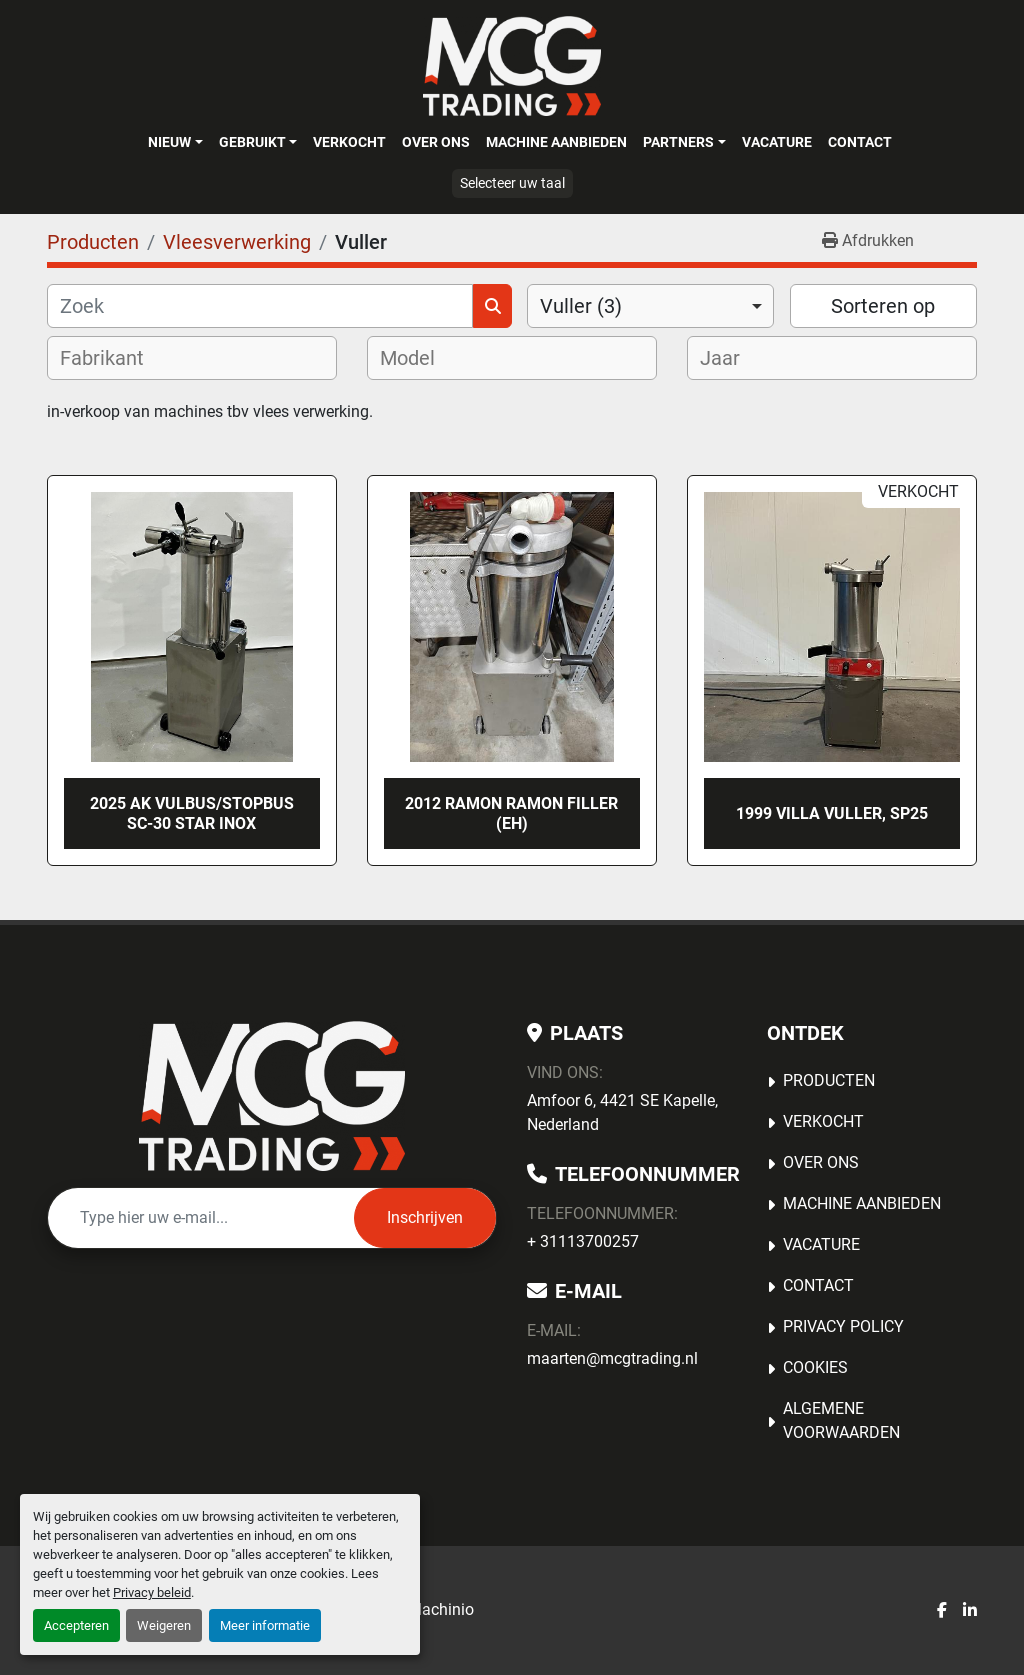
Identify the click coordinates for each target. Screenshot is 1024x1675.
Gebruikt (252, 142)
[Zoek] (260, 306)
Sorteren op (883, 306)
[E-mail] (201, 1218)
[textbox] (115, 358)
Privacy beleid (152, 1592)
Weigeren (164, 1625)
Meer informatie (265, 1625)
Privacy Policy (843, 1326)
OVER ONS (436, 142)
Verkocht (349, 142)
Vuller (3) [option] (581, 306)
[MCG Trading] (272, 1096)
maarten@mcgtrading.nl (612, 1358)
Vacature (777, 142)
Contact (860, 142)
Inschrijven (425, 1217)
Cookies (815, 1367)
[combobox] (650, 306)
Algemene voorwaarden (841, 1420)
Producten (829, 1080)
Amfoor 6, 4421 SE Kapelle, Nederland (622, 1112)
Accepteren (76, 1625)
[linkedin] (970, 1611)
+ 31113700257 (583, 1241)
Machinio (441, 1609)
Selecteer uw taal (512, 183)
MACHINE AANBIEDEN (556, 142)
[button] (175, 142)
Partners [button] (678, 142)
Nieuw (169, 142)
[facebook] (942, 1611)
